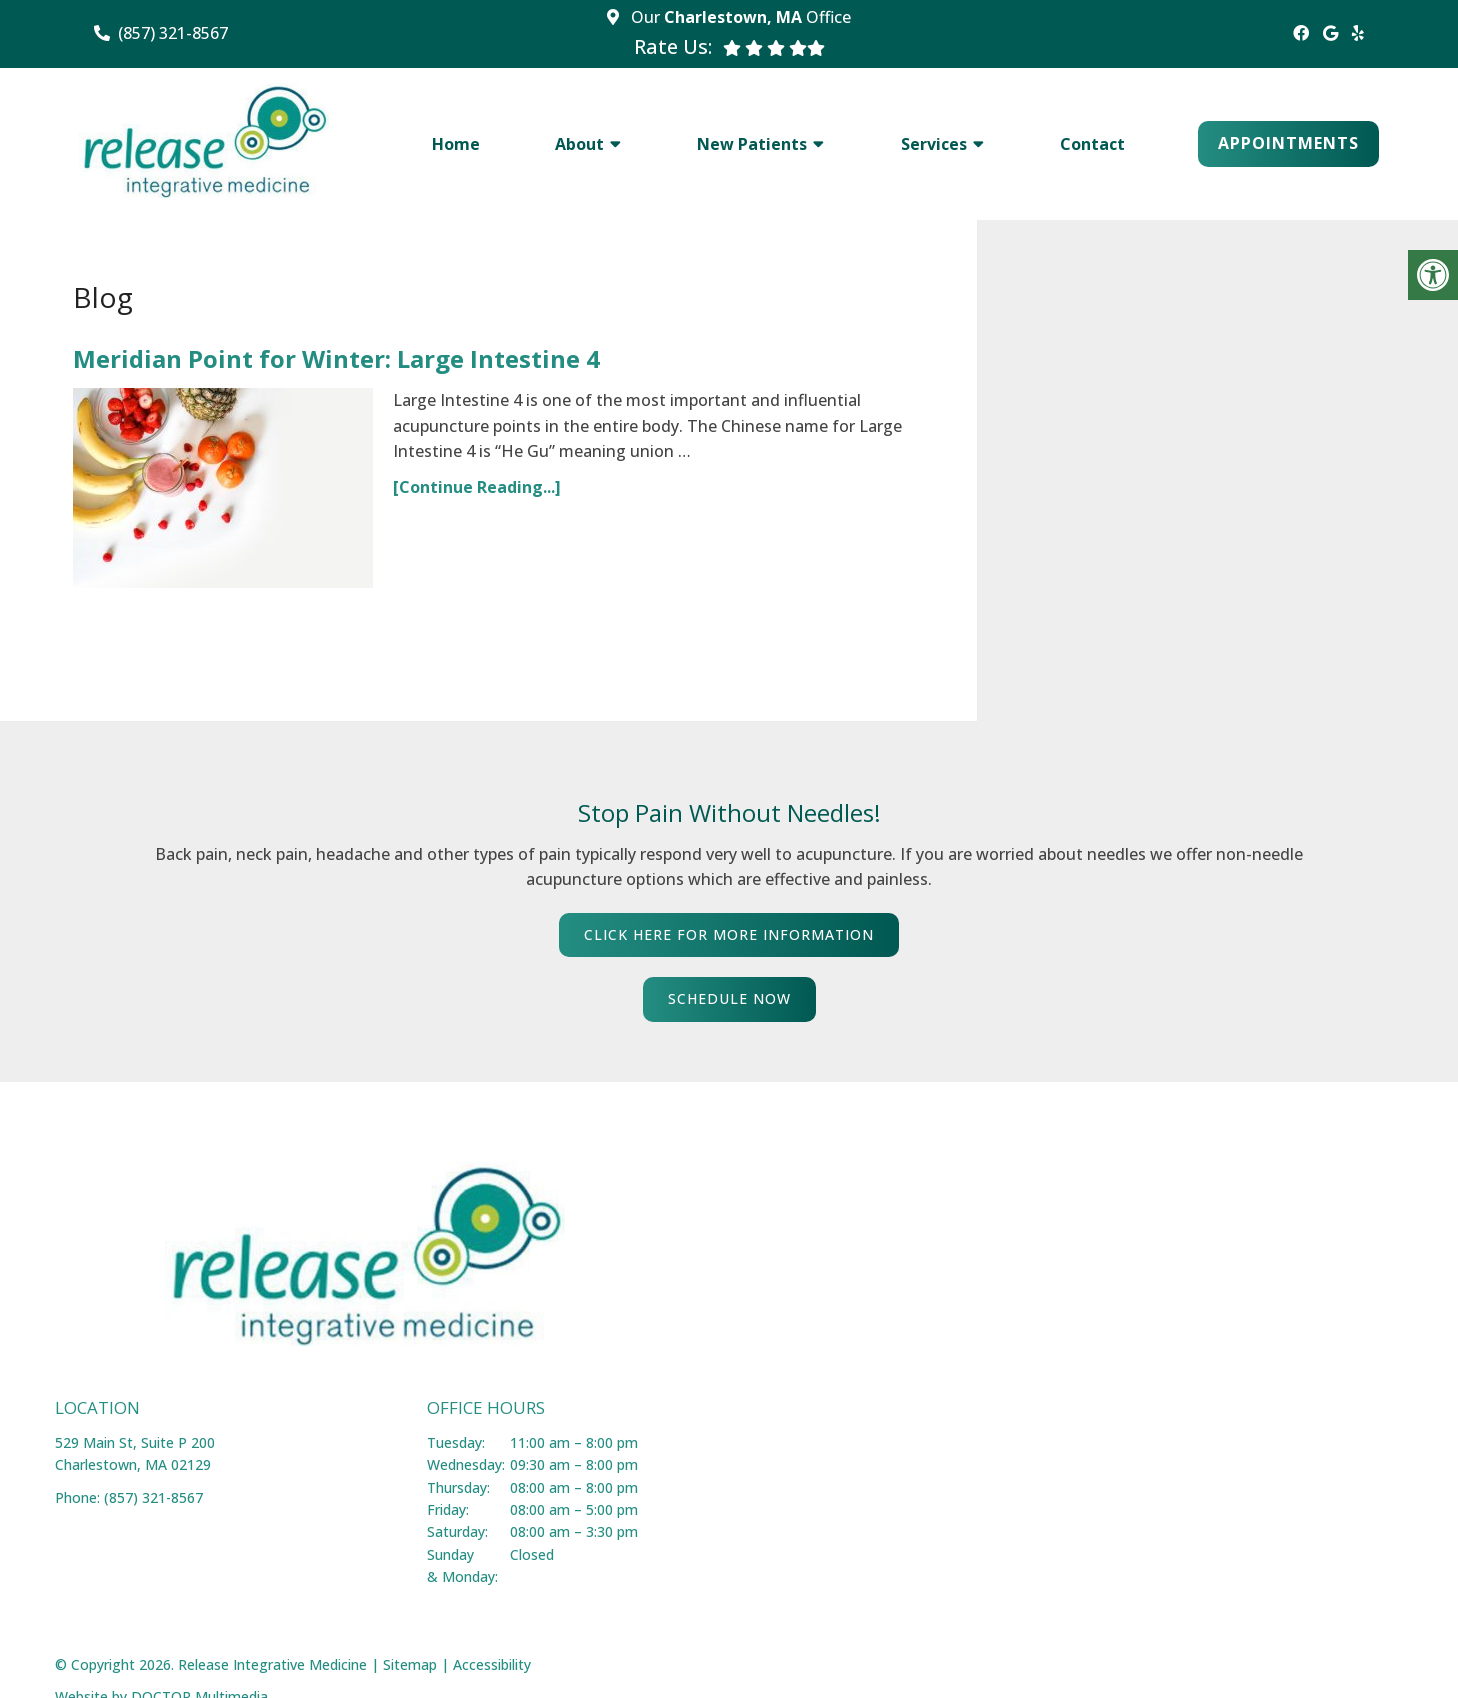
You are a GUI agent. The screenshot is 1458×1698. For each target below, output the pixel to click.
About (579, 144)
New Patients (752, 144)
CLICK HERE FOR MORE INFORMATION (729, 934)
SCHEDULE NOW (729, 998)
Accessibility (492, 1664)
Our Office (739, 17)
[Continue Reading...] (477, 487)
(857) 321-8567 (173, 33)
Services (934, 144)
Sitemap (410, 1664)
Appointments (1288, 143)
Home (456, 144)
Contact (1092, 144)
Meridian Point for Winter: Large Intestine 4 (336, 358)
